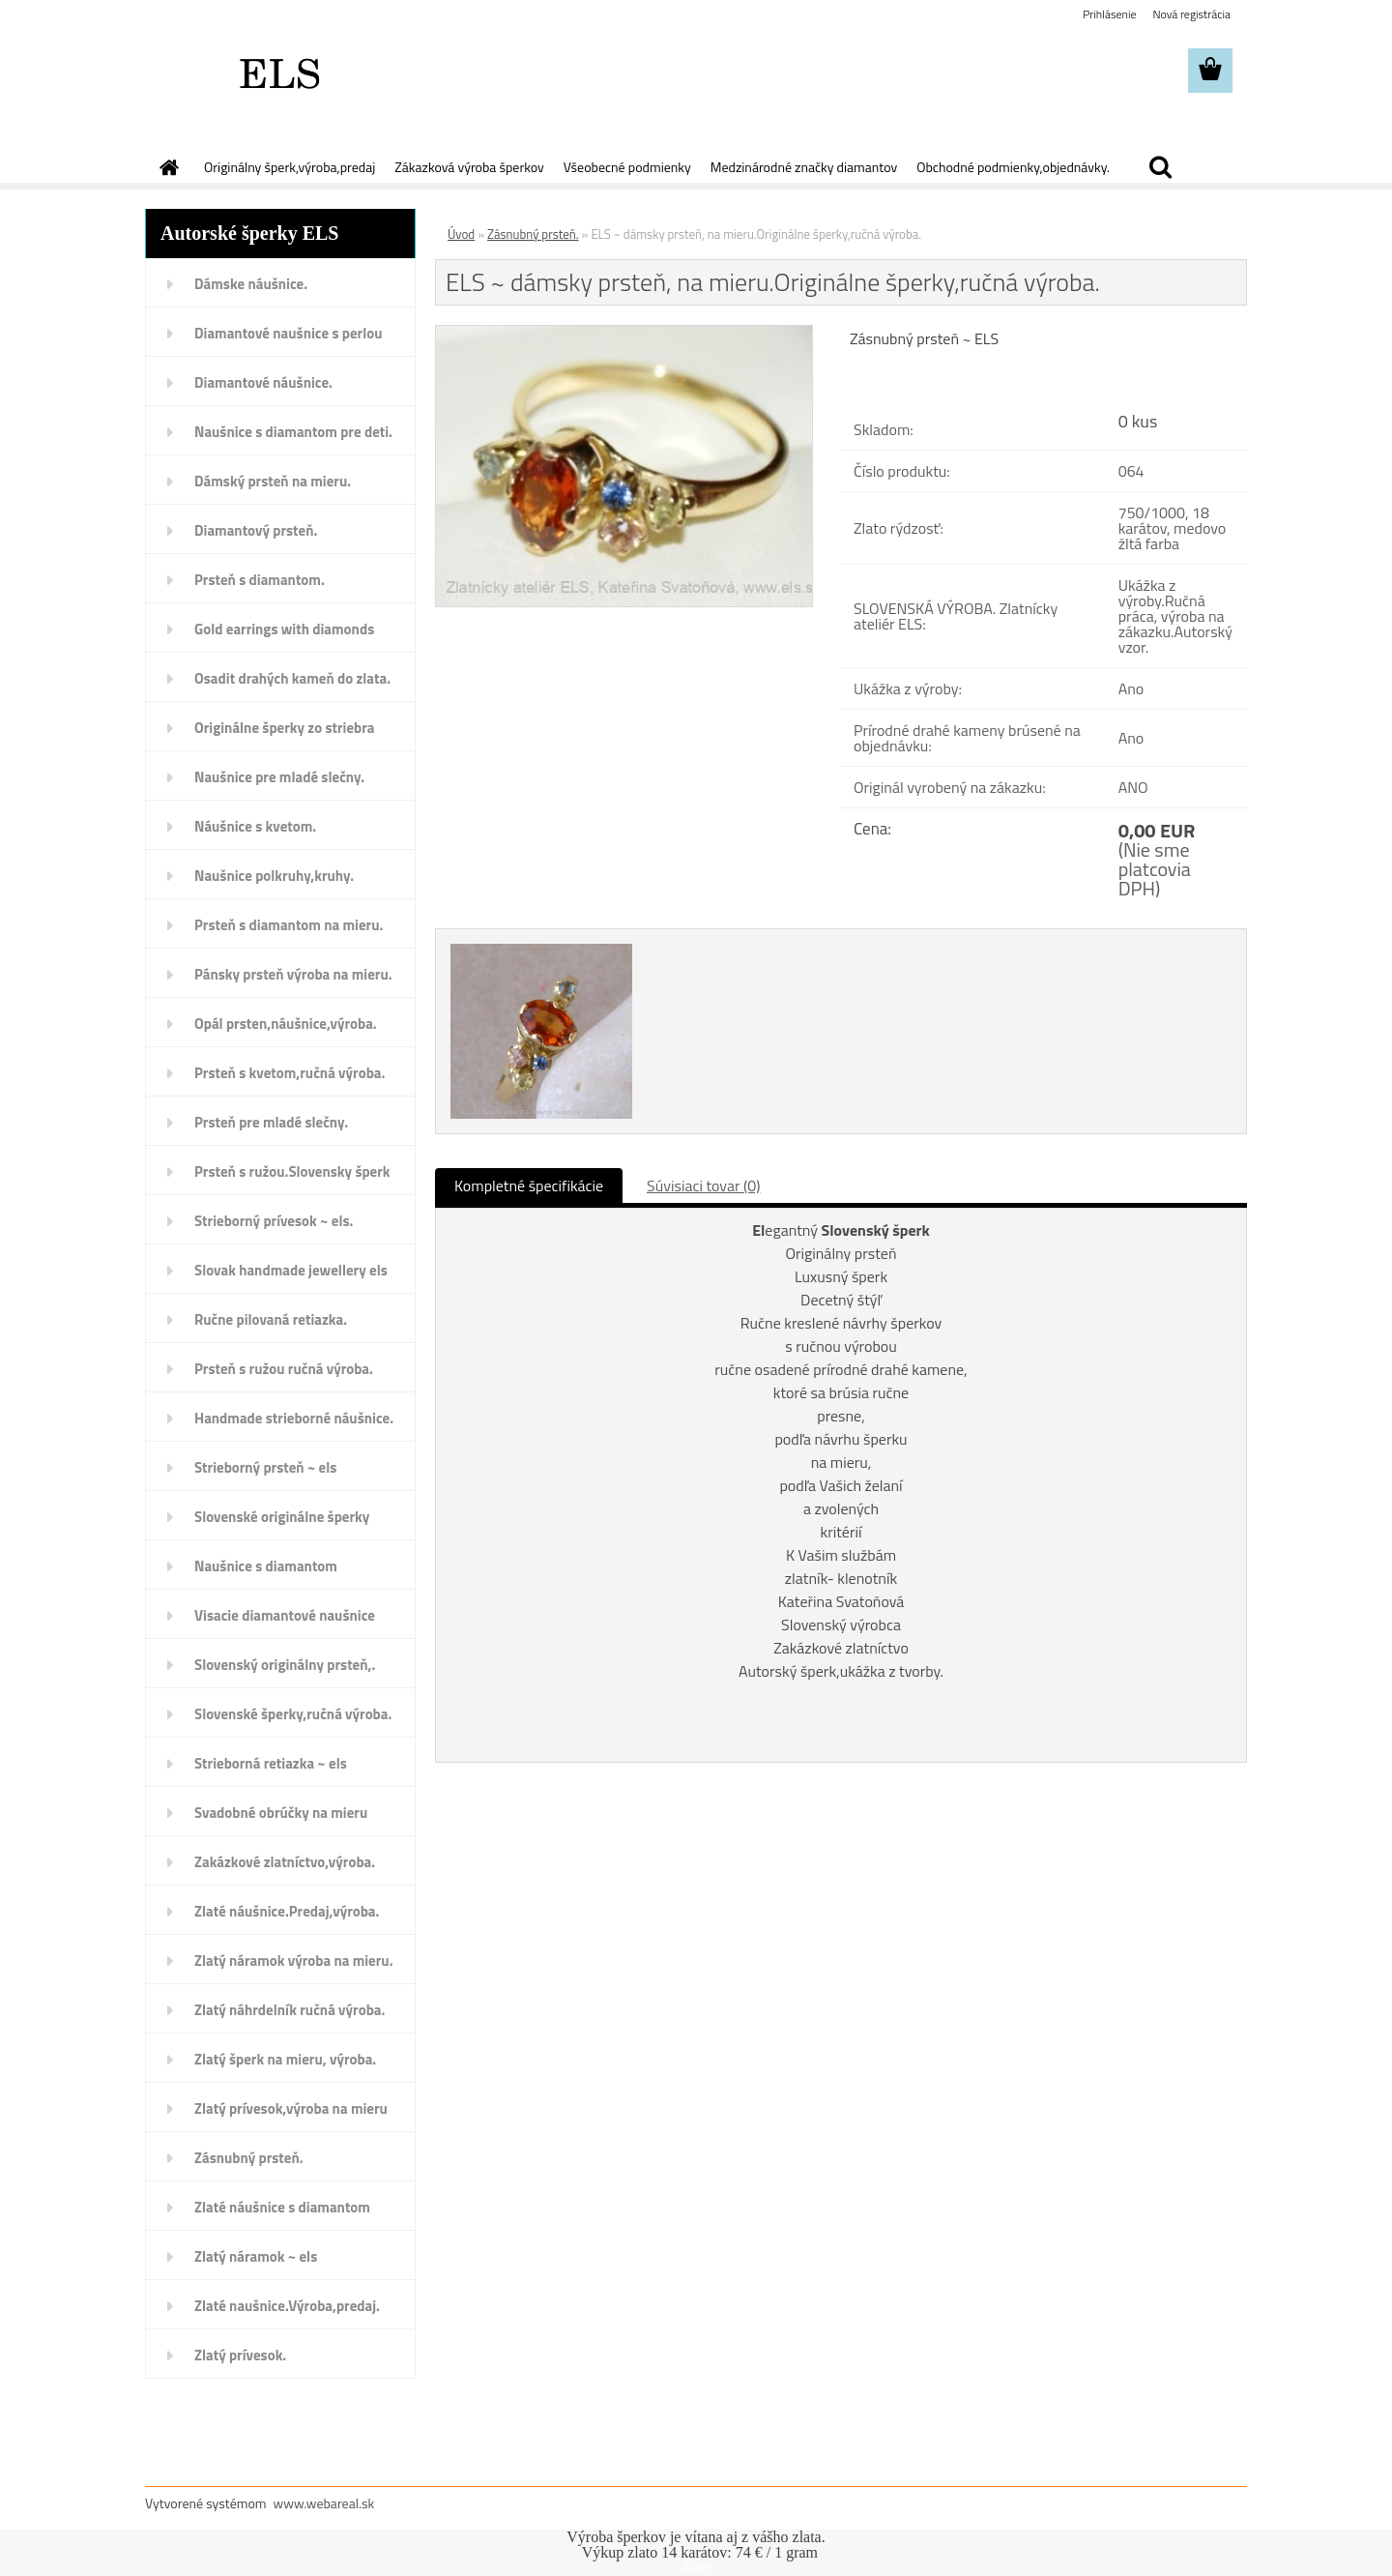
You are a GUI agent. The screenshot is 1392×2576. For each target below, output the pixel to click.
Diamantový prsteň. (255, 530)
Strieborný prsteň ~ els (265, 1467)
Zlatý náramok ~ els (255, 2256)
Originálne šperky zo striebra (284, 728)
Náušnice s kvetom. (255, 826)
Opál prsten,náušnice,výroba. (285, 1023)
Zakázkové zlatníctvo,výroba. (284, 1862)
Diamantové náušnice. (263, 382)
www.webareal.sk (324, 2503)
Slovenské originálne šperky (281, 1517)
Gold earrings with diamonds (284, 629)
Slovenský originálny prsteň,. (284, 1665)
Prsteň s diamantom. (259, 580)
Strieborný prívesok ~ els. (273, 1221)
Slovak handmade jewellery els (291, 1270)
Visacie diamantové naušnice (284, 1615)
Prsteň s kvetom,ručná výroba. (289, 1073)
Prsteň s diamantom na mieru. (288, 925)
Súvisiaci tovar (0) (703, 1185)
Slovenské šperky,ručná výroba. (293, 1714)
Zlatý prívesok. (240, 2355)
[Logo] (278, 71)
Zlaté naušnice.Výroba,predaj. (287, 2306)
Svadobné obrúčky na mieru (280, 1812)
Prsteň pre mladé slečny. (271, 1122)
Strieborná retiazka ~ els (270, 1763)
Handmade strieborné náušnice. (293, 1418)
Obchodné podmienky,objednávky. (1013, 167)
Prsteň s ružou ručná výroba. (283, 1369)
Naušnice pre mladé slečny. (279, 777)
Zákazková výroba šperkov (468, 167)
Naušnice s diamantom (265, 1566)
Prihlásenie (1109, 14)
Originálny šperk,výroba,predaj (289, 167)
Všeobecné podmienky (627, 167)
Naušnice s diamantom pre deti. (293, 432)
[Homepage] (167, 167)
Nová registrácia (1191, 14)
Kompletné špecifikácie (528, 1185)
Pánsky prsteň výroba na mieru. (293, 974)
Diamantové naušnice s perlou (288, 333)
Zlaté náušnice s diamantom (282, 2207)
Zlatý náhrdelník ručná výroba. (289, 2010)
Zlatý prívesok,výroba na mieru (291, 2108)
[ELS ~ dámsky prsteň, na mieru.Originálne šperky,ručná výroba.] (624, 333)
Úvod (461, 234)
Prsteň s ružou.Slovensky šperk (292, 1171)
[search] (1160, 167)
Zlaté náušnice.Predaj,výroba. (286, 1911)
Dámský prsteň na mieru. (272, 481)
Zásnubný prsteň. (249, 2158)
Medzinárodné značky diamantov (803, 167)
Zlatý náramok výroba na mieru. (293, 1960)
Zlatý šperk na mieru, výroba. (285, 2059)
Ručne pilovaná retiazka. (270, 1319)
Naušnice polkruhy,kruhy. (274, 875)
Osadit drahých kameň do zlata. (292, 678)
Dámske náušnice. (250, 284)
